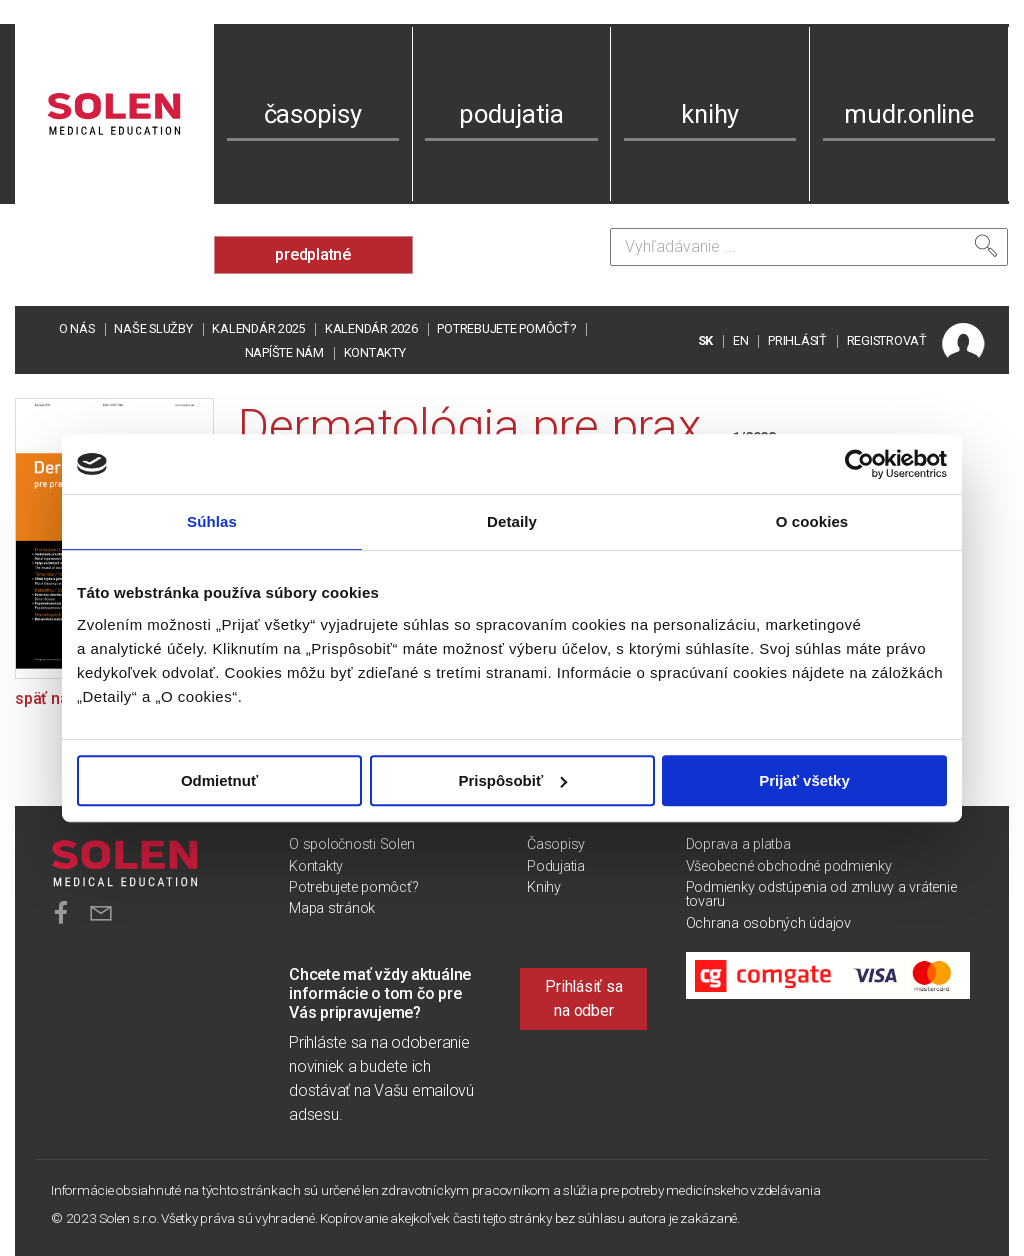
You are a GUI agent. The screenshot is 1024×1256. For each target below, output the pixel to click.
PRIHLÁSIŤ (797, 340)
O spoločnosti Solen (351, 844)
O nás (77, 328)
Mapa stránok (332, 908)
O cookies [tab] (812, 521)
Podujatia (556, 866)
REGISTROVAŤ (887, 340)
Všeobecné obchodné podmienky (789, 866)
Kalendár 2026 (371, 328)
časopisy (313, 114)
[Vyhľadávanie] (809, 247)
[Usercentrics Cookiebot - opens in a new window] (859, 464)
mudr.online (908, 114)
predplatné (313, 254)
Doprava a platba (738, 844)
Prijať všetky (804, 780)
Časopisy (556, 844)
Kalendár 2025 (258, 328)
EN (741, 340)
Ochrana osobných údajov (768, 923)
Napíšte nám (284, 352)
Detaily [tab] (512, 521)
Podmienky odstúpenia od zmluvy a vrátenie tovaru (821, 894)
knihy (710, 114)
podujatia (511, 114)
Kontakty (375, 352)
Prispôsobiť (512, 780)
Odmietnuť (219, 780)
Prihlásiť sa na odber (583, 998)
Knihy (544, 887)
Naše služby (153, 328)
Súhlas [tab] (212, 521)
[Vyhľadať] (986, 246)
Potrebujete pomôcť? (506, 328)
